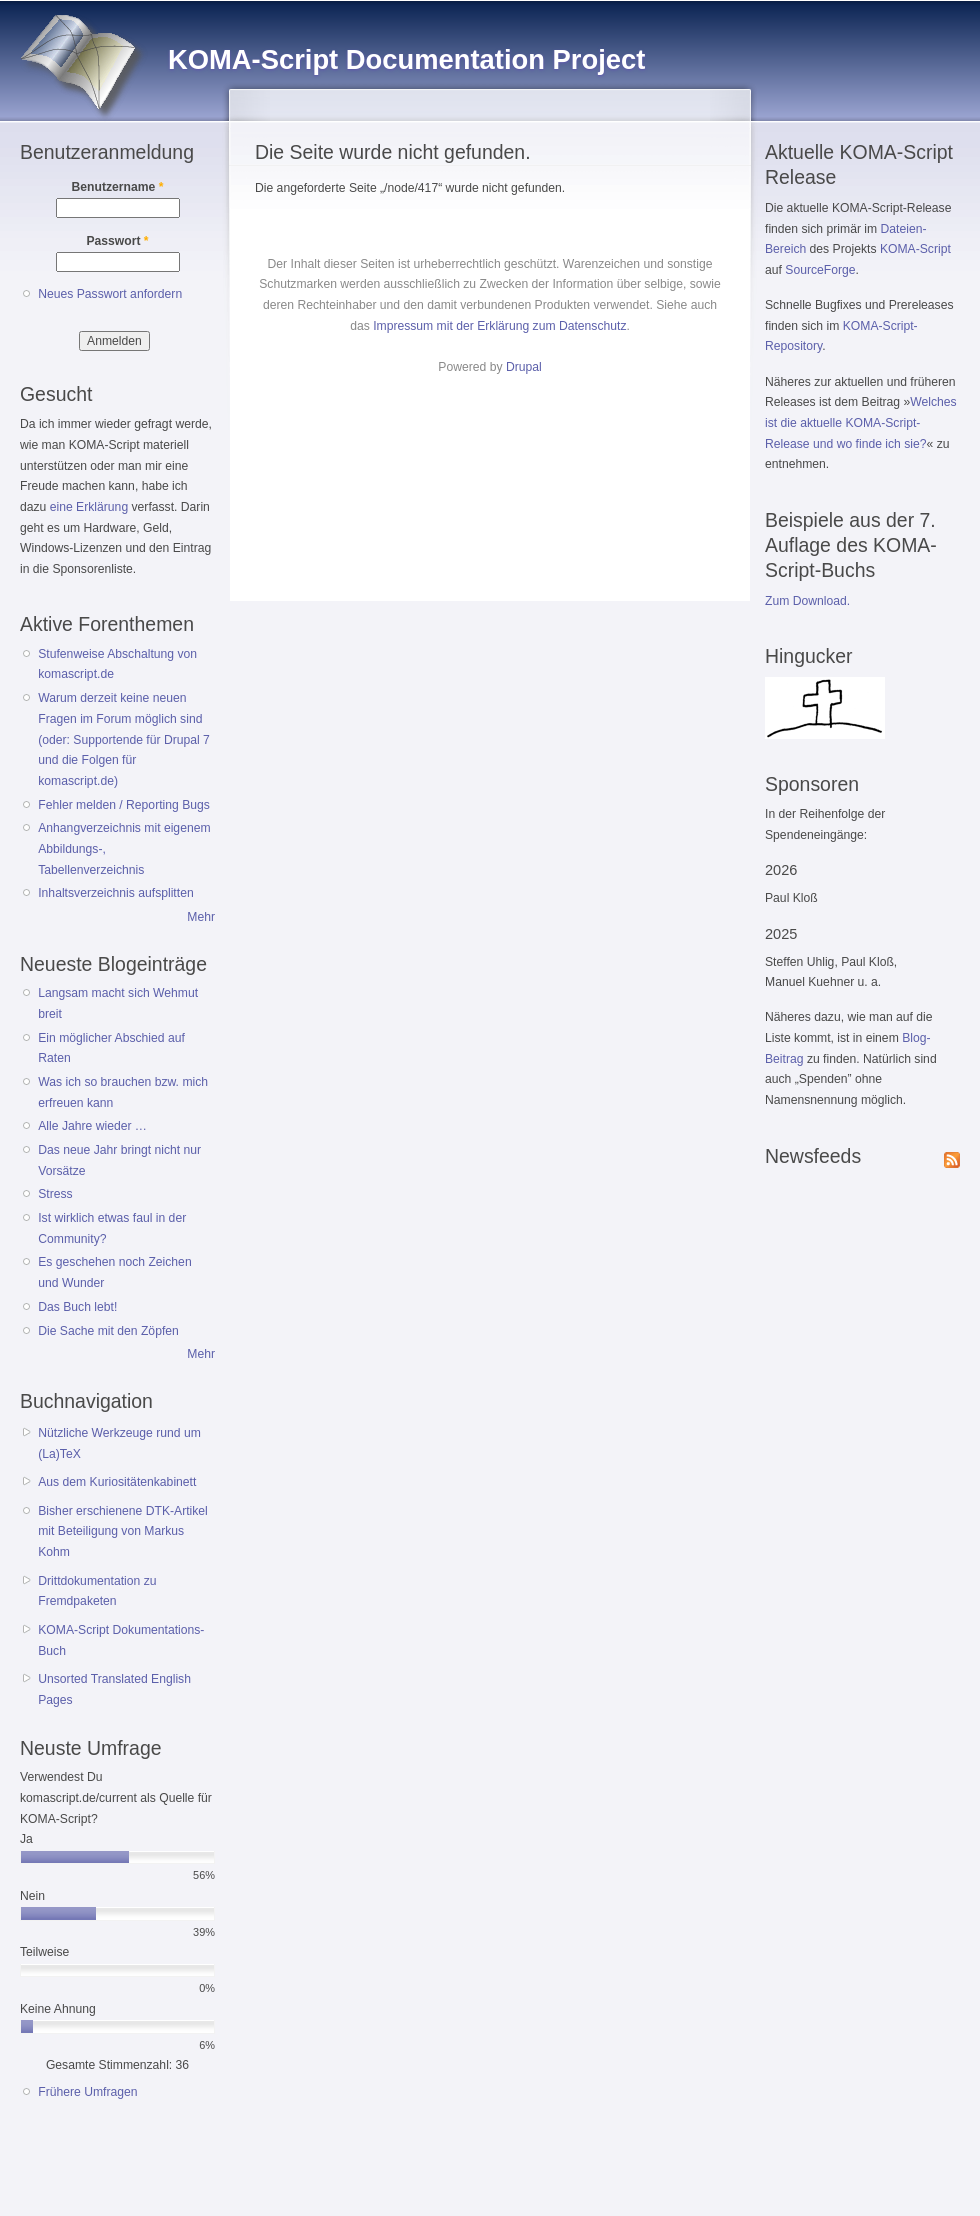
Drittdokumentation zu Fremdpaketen (97, 1591)
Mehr (201, 917)
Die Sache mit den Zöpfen (108, 1331)
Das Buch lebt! (77, 1307)
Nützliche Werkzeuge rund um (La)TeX (119, 1443)
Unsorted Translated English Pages (114, 1689)
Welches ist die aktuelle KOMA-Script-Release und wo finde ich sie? (861, 422)
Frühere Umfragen (87, 2092)
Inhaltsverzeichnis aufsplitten (115, 893)
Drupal (524, 367)
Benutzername (118, 187)
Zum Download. (807, 601)
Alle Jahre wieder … (92, 1126)
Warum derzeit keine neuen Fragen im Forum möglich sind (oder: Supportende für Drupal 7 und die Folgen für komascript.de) (124, 739)
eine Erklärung (89, 507)
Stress (55, 1194)
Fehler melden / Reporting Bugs (124, 805)
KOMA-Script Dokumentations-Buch (121, 1640)
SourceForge (820, 270)
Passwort (117, 241)
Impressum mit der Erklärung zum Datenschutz (499, 326)
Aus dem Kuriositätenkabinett (117, 1482)
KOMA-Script (915, 249)
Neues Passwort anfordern (110, 294)
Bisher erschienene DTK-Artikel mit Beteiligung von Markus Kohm (123, 1531)
